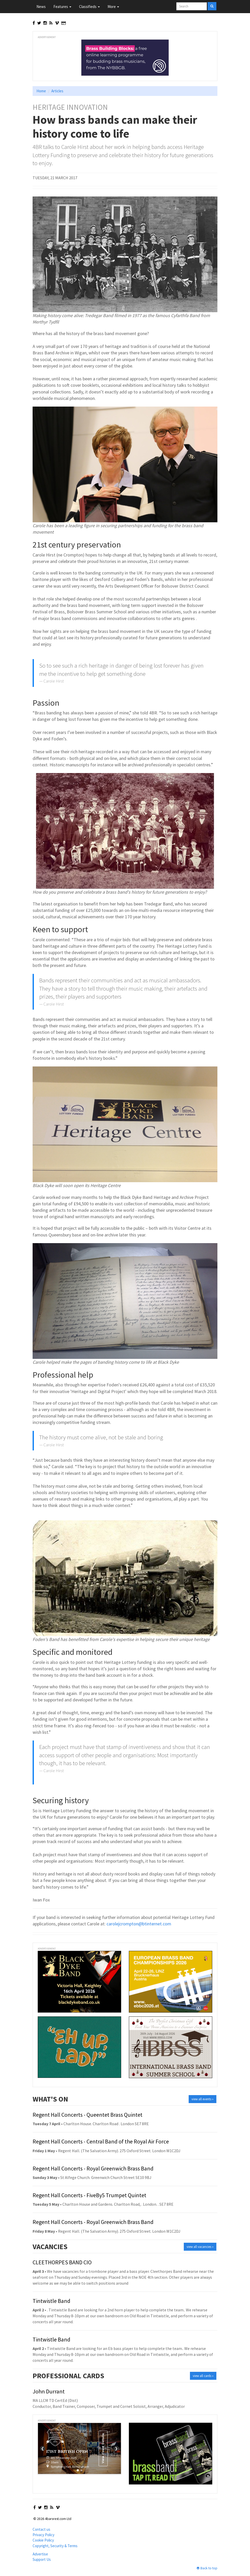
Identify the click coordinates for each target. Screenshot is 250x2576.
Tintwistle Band (51, 2300)
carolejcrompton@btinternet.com (139, 1924)
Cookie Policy (43, 2540)
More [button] (113, 6)
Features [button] (62, 6)
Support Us (42, 2559)
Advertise (40, 2554)
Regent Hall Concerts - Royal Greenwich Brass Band (93, 2168)
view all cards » (203, 2376)
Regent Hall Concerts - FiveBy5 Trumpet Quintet (89, 2195)
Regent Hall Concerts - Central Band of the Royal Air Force (101, 2141)
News (41, 6)
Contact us (41, 2529)
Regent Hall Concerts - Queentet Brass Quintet (87, 2114)
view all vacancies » (200, 2247)
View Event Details (103, 2448)
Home (41, 90)
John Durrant (49, 2391)
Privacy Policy (43, 2534)
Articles (57, 90)
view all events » (202, 2099)
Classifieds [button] (89, 6)
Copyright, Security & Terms (55, 2545)
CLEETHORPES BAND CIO (62, 2262)
